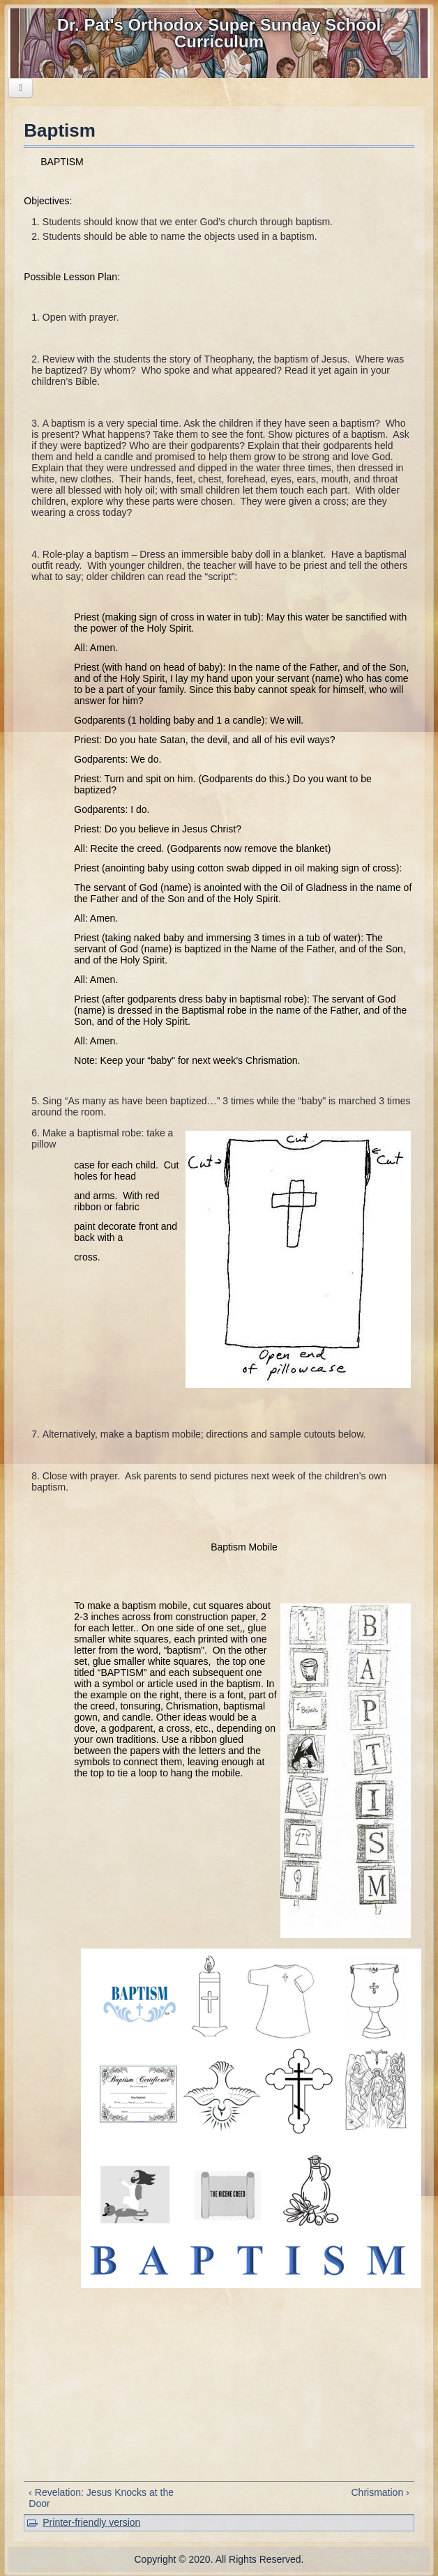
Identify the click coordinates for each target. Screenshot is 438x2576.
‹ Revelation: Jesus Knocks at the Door (101, 2498)
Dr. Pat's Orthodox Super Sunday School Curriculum (219, 33)
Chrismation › (380, 2492)
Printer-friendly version (91, 2522)
